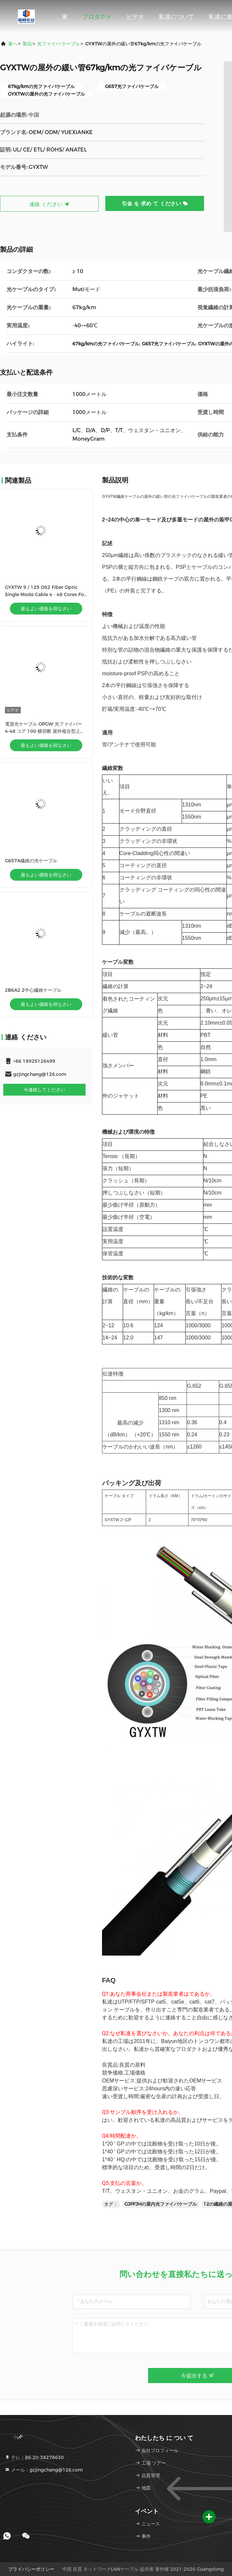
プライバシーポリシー (31, 2569)
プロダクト (97, 16)
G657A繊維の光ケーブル (31, 861)
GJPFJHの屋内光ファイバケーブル (160, 2204)
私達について (176, 16)
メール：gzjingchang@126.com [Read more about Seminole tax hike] (44, 2470)
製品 (27, 44)
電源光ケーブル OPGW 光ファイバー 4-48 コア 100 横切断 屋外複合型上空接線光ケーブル (45, 731)
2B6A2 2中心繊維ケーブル (33, 990)
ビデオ (135, 16)
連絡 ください (49, 204)
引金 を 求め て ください (155, 203)
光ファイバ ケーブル (58, 44)
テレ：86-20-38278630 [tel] (34, 2457)
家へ (12, 44)
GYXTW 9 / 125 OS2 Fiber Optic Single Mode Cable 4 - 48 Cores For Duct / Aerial (45, 594)
